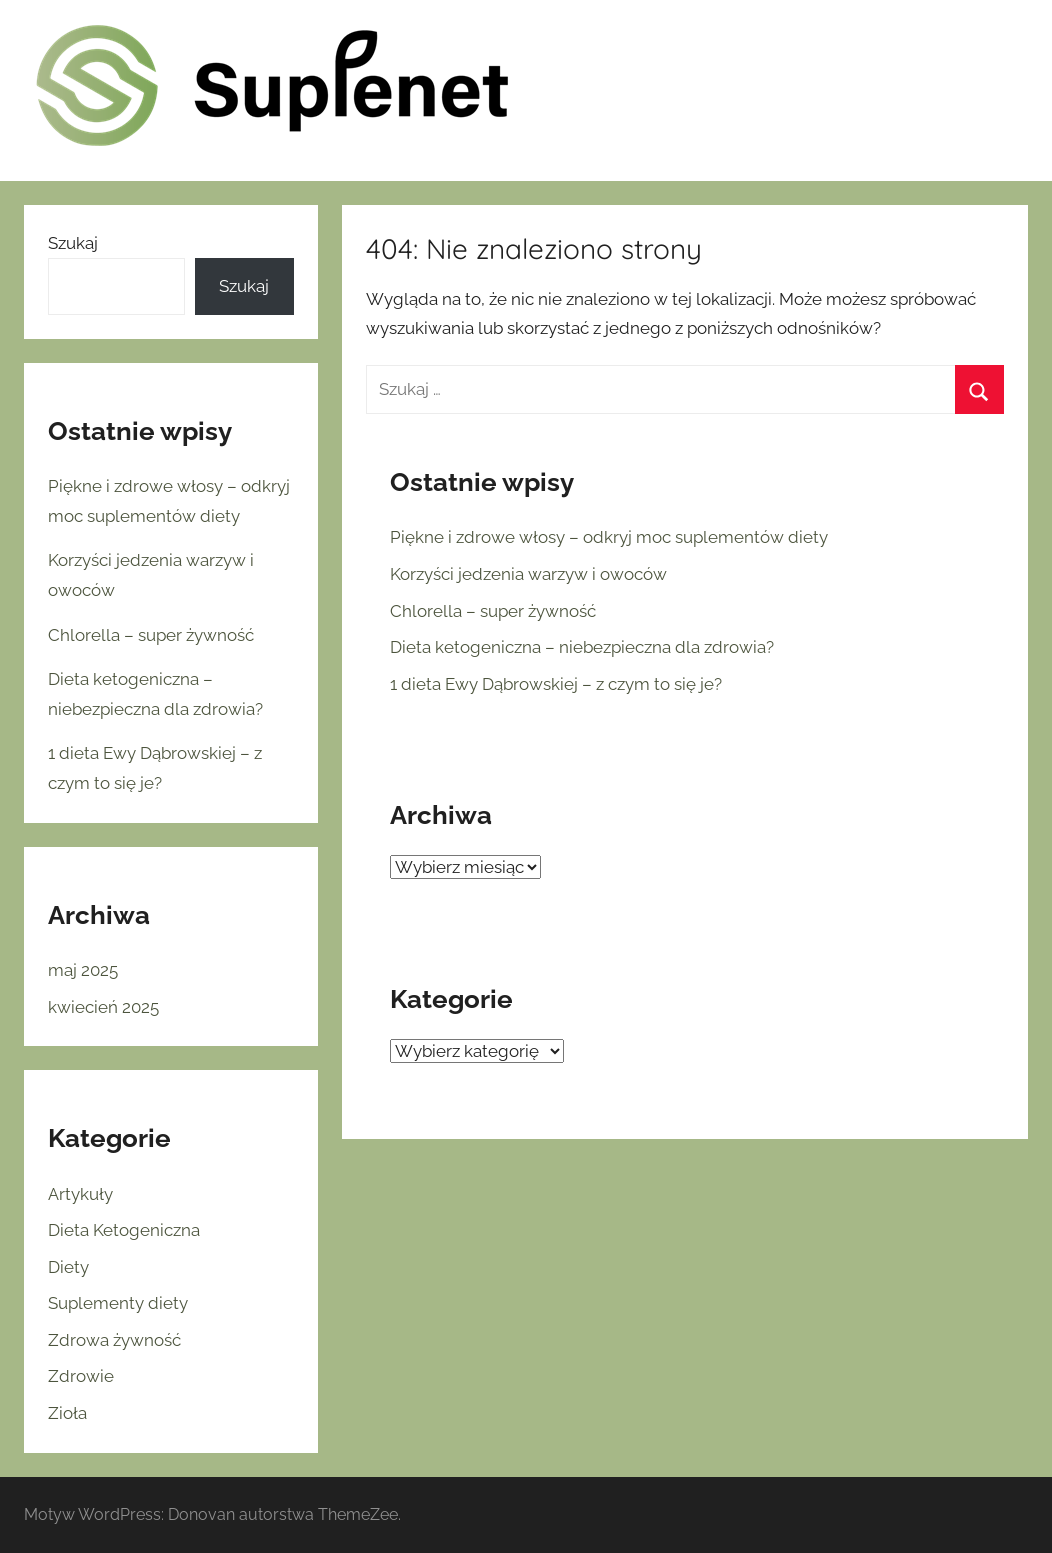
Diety (68, 1267)
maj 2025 (83, 970)
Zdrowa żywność (114, 1340)
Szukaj (73, 243)
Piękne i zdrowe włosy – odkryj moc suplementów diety (609, 537)
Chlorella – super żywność (493, 611)
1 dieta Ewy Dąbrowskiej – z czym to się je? (556, 684)
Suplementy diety (118, 1303)
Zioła (67, 1413)
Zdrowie (81, 1376)
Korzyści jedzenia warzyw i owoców (528, 574)
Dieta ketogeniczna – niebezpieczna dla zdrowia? (582, 647)
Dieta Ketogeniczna (124, 1230)
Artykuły (80, 1194)
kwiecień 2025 (103, 1007)
